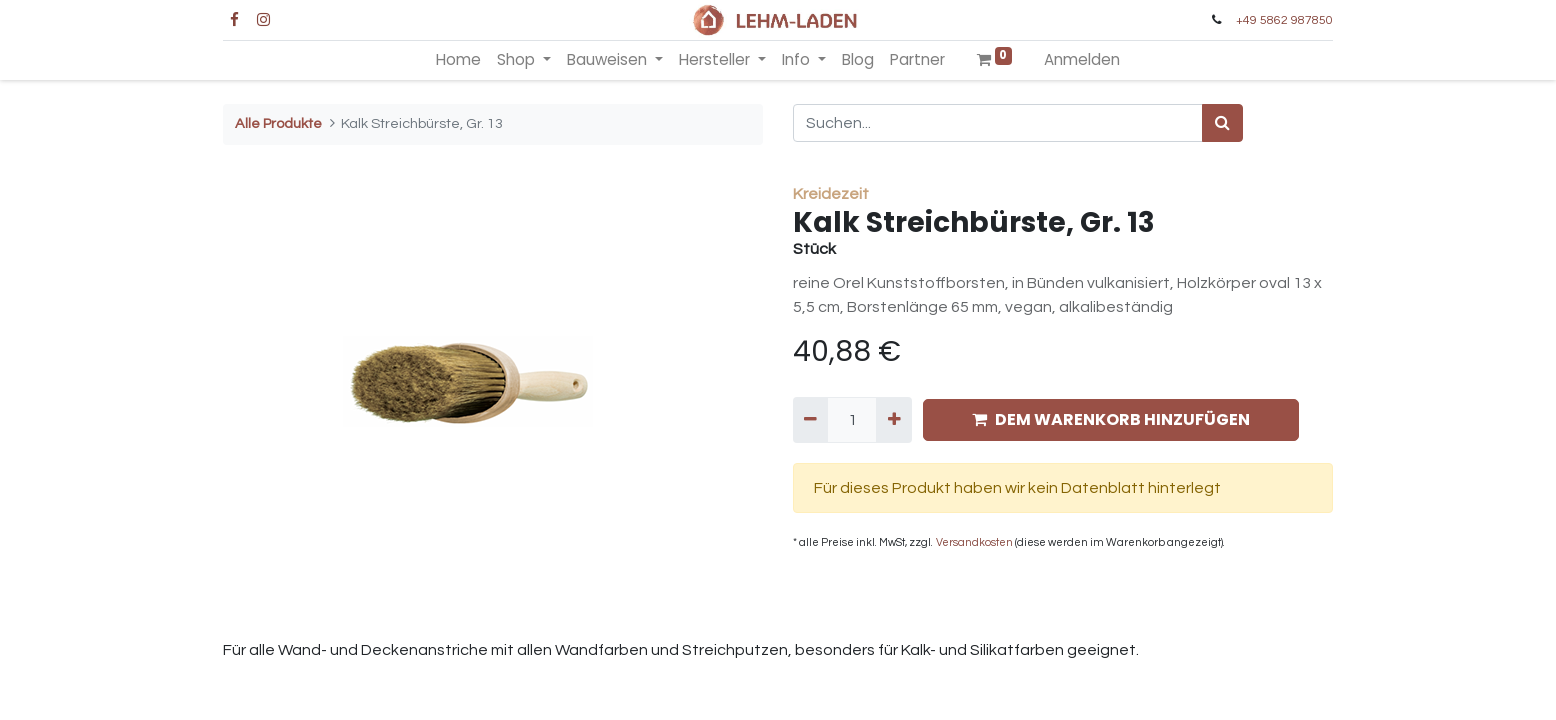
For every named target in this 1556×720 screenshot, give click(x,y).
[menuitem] (458, 60)
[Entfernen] (810, 420)
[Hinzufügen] (893, 420)
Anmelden (1082, 59)
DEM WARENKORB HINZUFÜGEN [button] (1111, 419)
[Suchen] (1222, 123)
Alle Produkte (278, 123)
